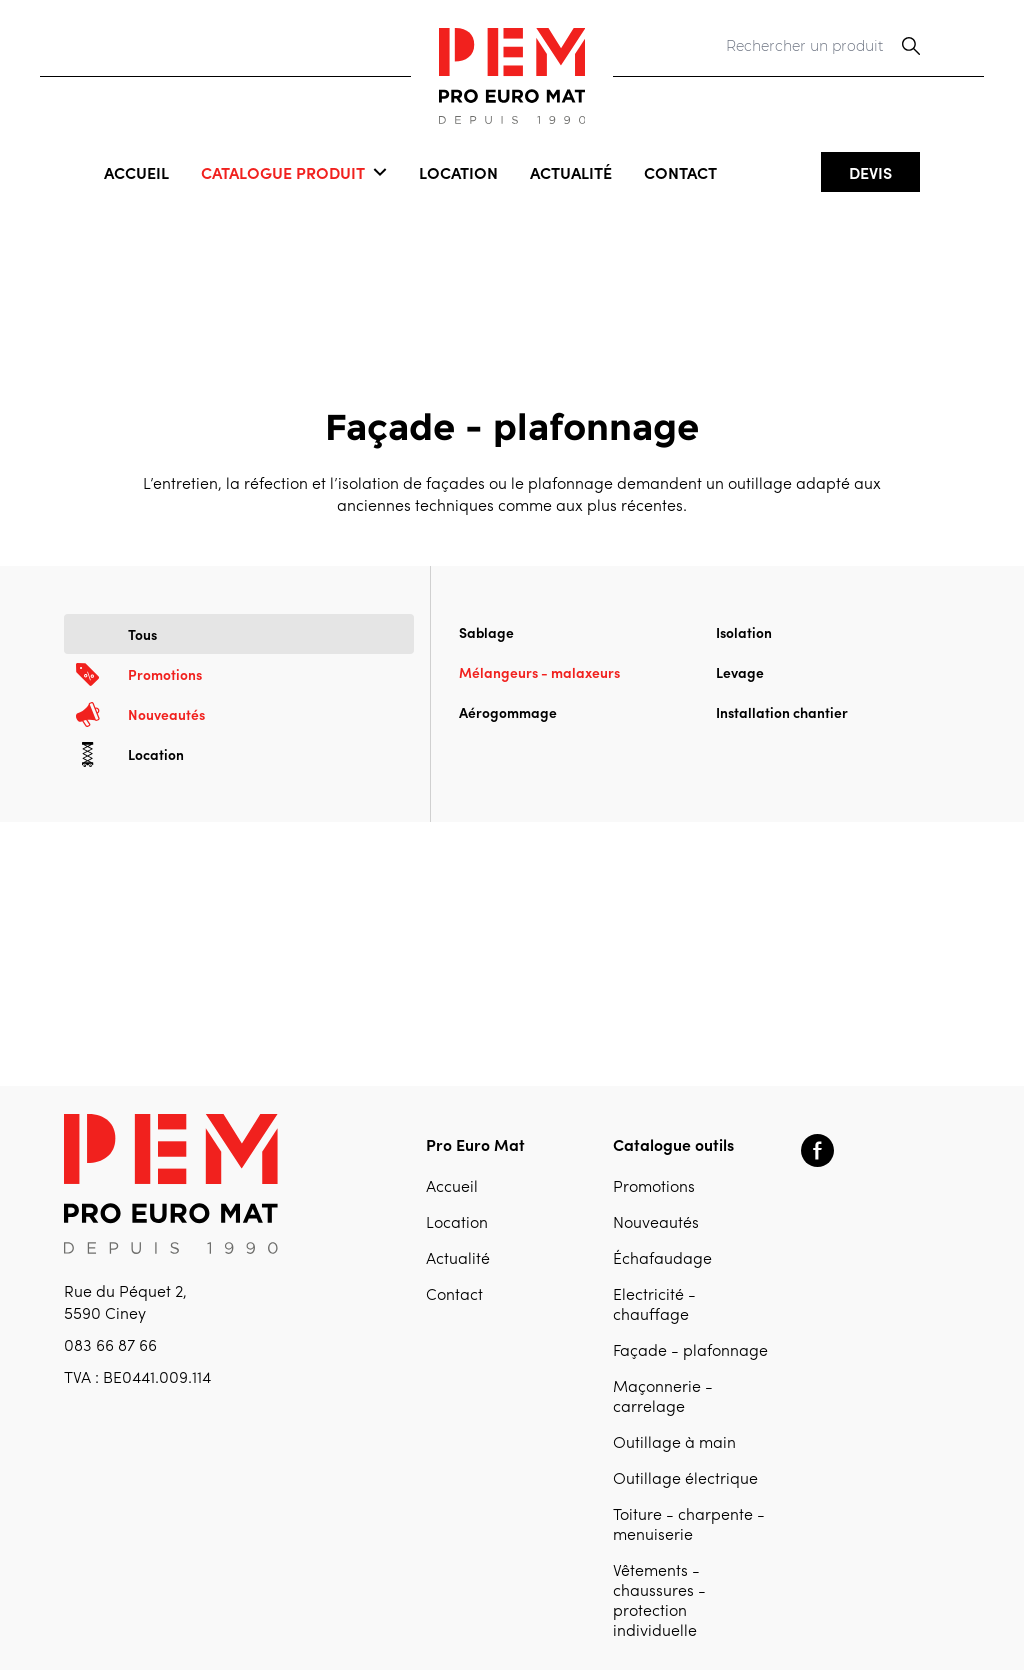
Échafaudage (662, 1260)
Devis (870, 172)
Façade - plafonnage (690, 1352)
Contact (680, 172)
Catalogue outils (673, 1144)
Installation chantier (782, 712)
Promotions (654, 1188)
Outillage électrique (685, 1480)
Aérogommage (508, 712)
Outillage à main (674, 1444)
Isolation (744, 632)
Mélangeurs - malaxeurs (539, 672)
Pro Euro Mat (475, 1144)
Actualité (571, 172)
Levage (740, 672)
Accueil (136, 172)
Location (458, 172)
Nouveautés (656, 1224)
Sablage (486, 632)
